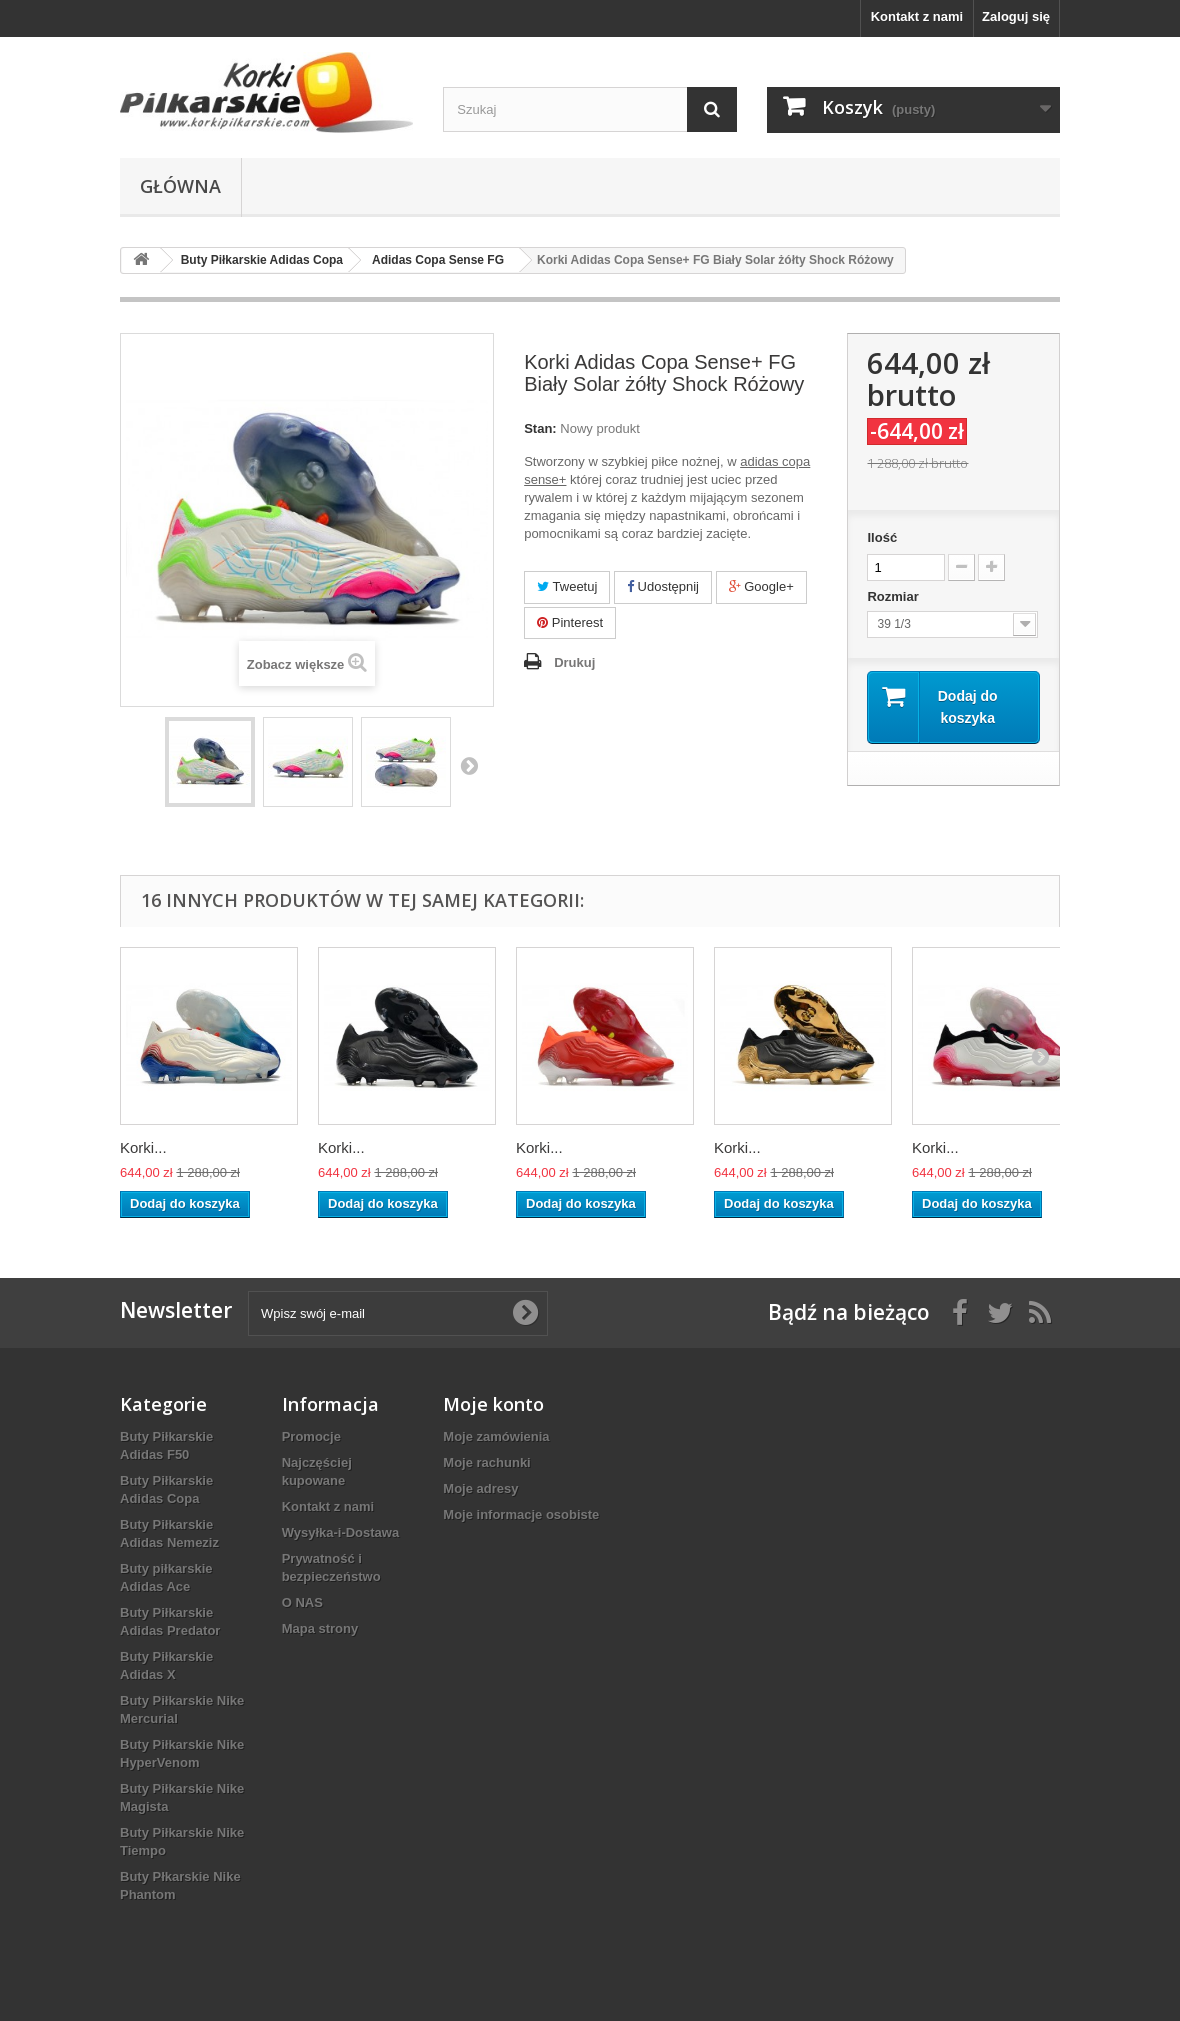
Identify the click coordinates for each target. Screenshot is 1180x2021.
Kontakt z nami (917, 16)
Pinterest (570, 622)
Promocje (311, 1436)
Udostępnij (663, 586)
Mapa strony (320, 1628)
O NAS (302, 1602)
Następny (469, 765)
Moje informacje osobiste (521, 1514)
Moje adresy (480, 1488)
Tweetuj (567, 586)
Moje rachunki (486, 1462)
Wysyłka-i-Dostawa (341, 1532)
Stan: (540, 428)
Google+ (761, 586)
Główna (180, 186)
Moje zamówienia (496, 1436)
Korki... (143, 1147)
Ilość (882, 537)
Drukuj (574, 662)
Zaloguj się (1016, 16)
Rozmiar (894, 596)
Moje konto (493, 1404)
